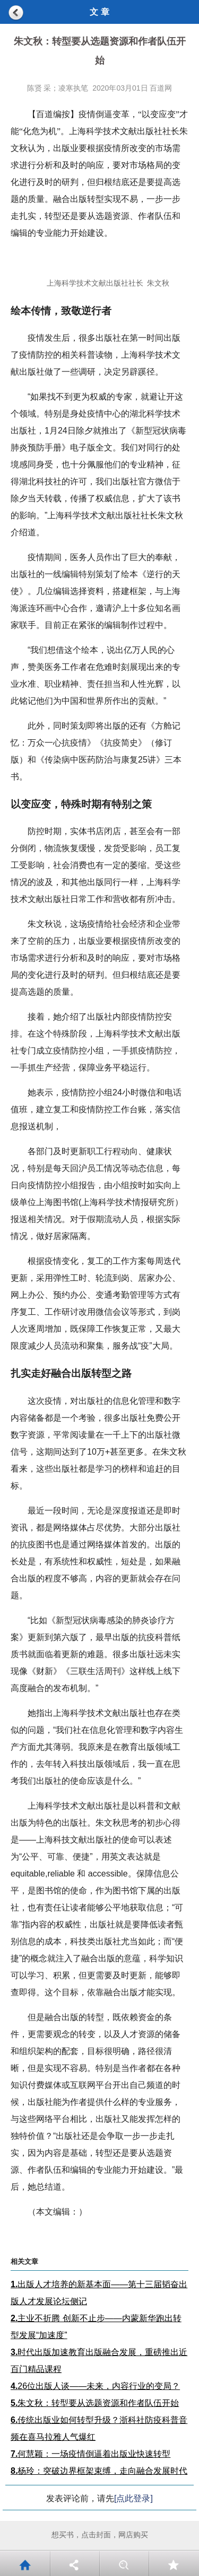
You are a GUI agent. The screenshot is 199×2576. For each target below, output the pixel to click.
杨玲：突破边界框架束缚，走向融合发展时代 (99, 2470)
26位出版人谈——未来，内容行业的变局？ (95, 2386)
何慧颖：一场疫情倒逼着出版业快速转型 (90, 2453)
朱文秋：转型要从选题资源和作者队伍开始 (95, 2402)
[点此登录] (133, 2498)
